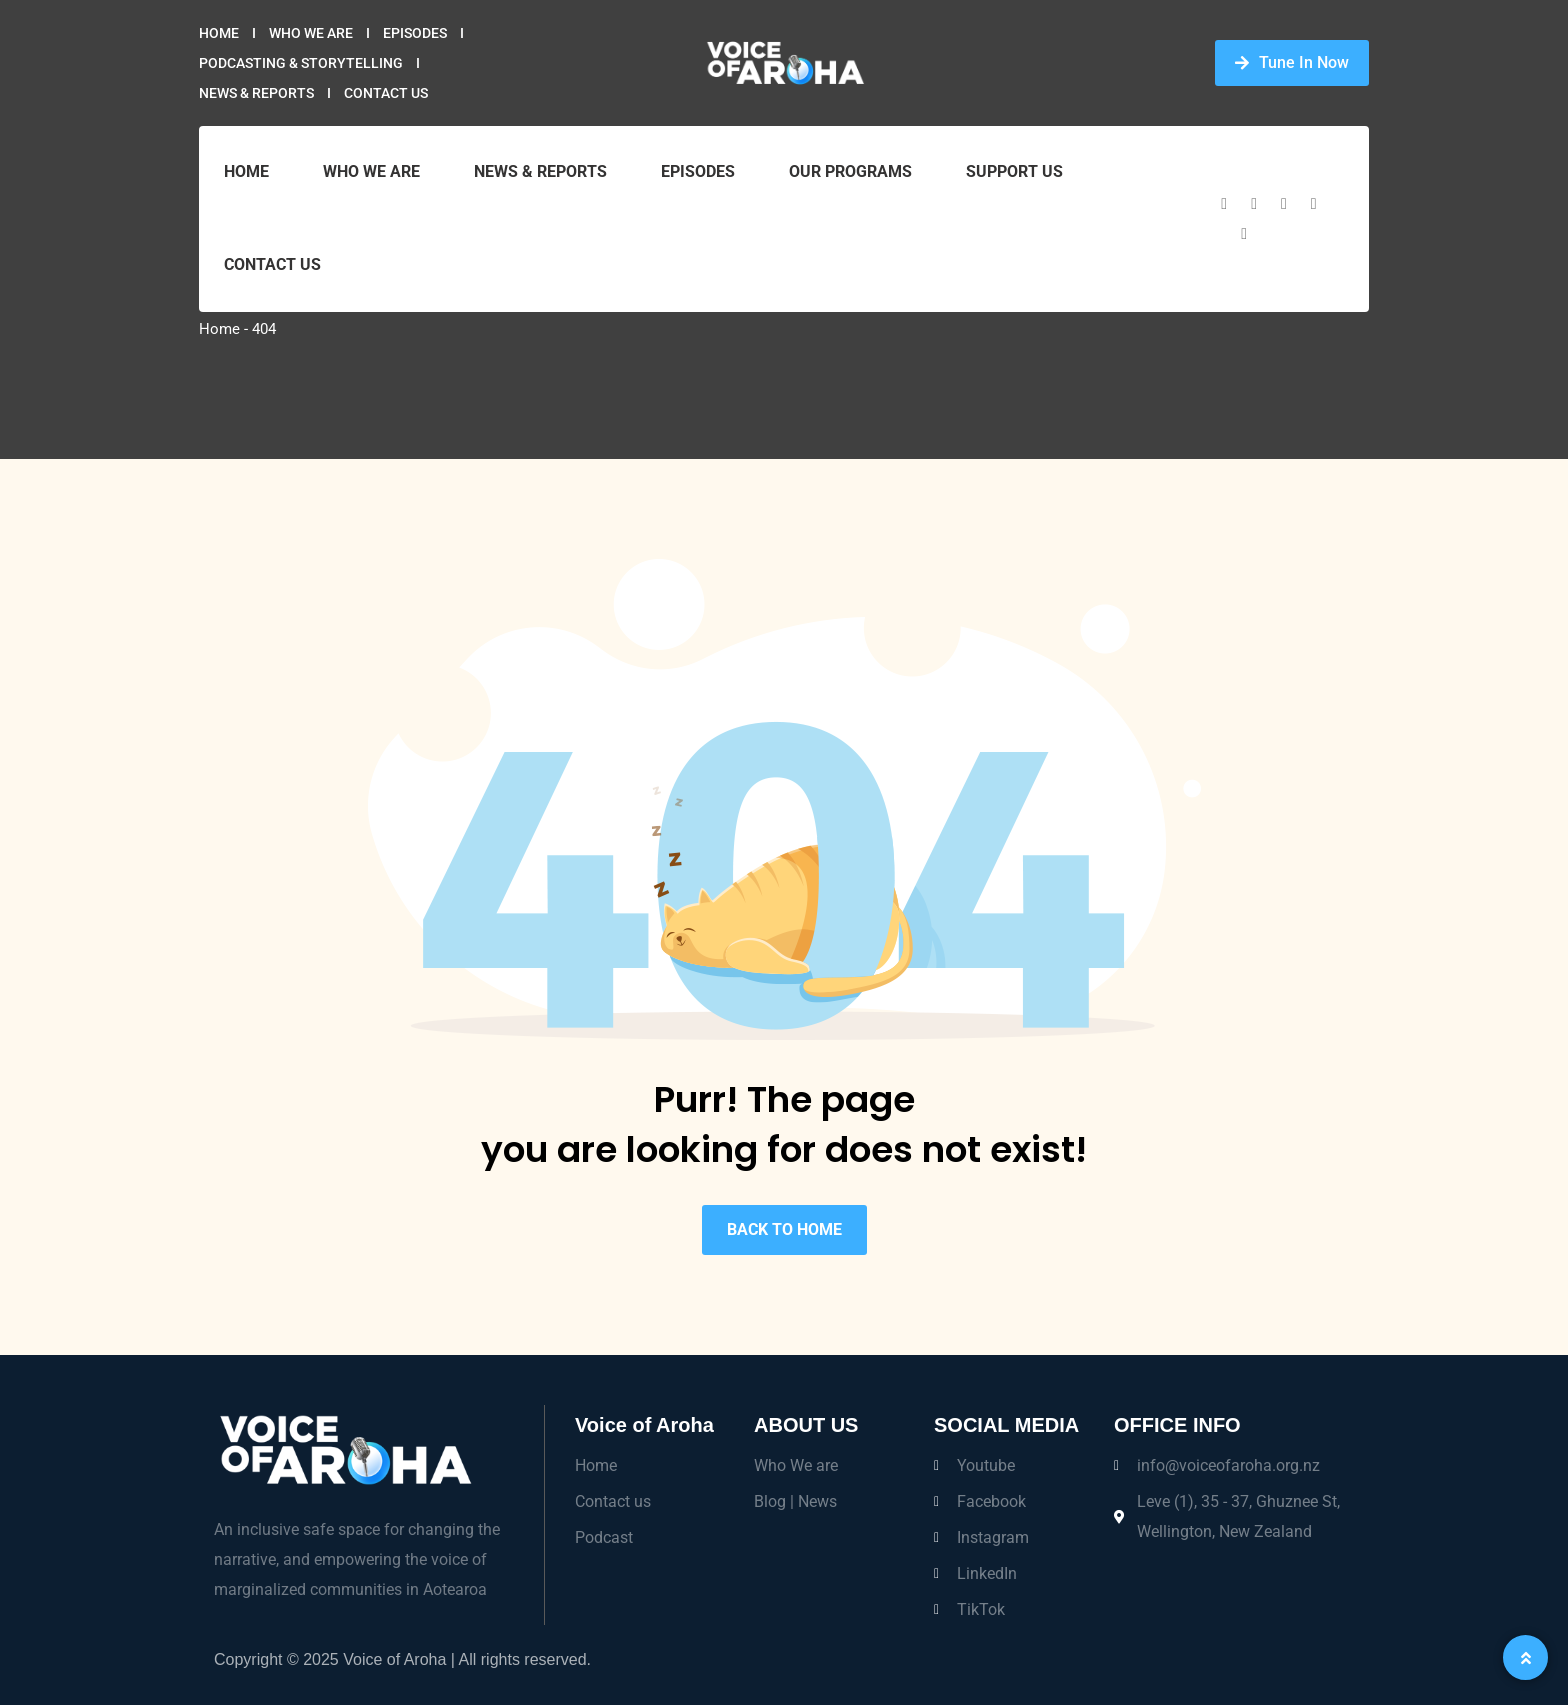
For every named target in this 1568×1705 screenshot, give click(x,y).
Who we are (311, 33)
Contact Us (386, 93)
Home (219, 33)
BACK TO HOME (784, 1229)
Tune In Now (1292, 62)
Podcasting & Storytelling (301, 63)
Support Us (1014, 171)
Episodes (415, 33)
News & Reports (256, 93)
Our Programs (850, 171)
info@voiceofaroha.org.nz (1228, 1465)
